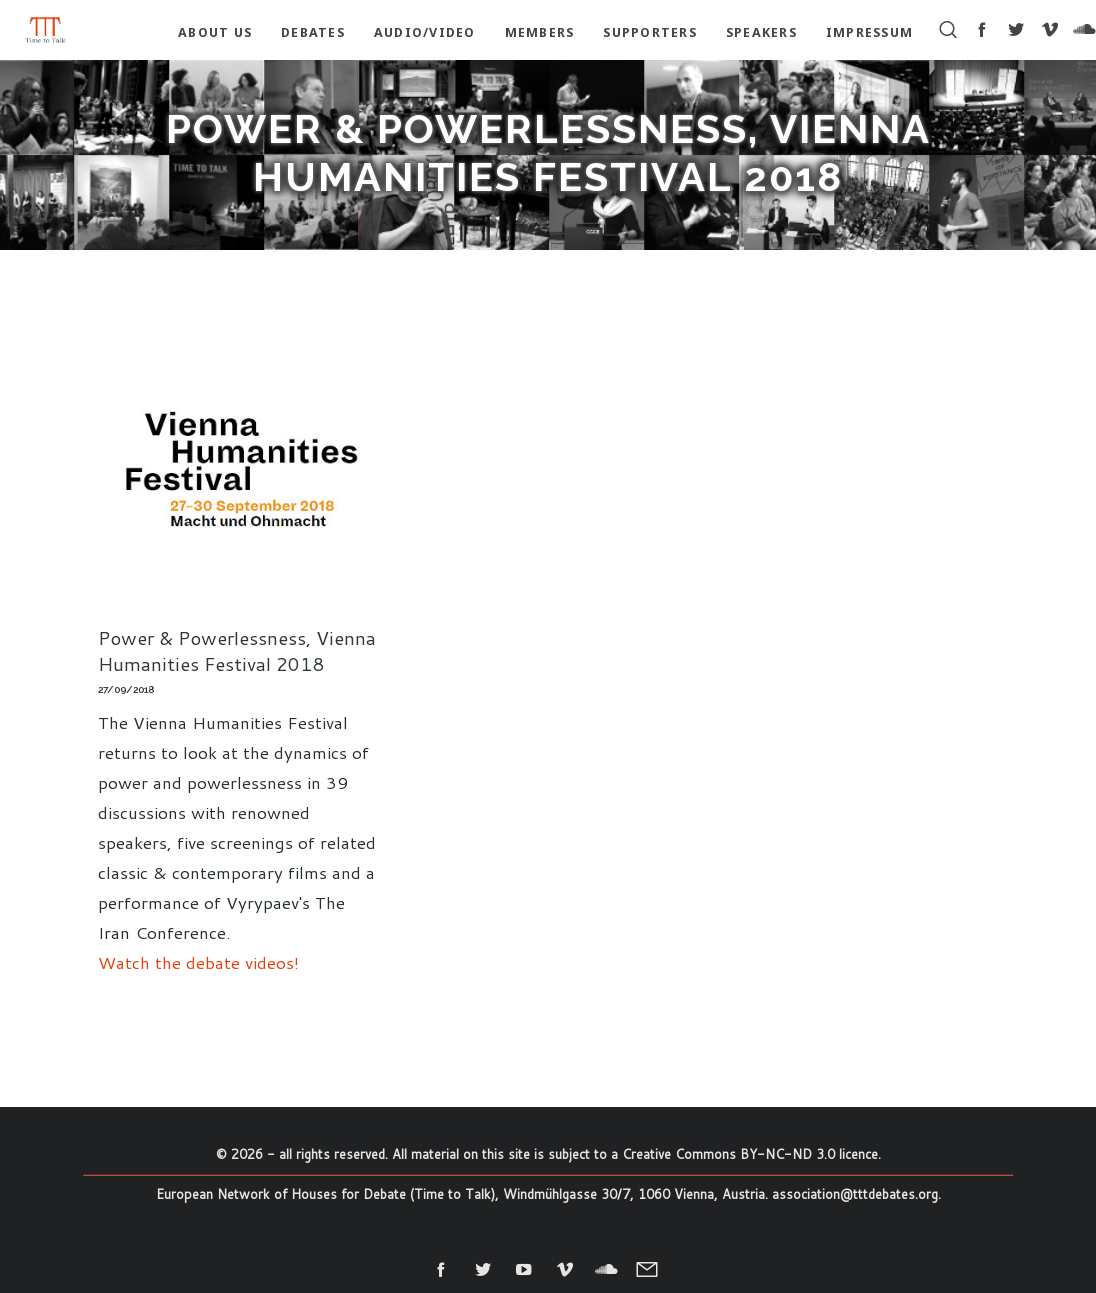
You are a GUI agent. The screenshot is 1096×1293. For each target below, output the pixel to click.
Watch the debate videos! (198, 962)
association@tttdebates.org (855, 1194)
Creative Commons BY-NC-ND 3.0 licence (750, 1154)
